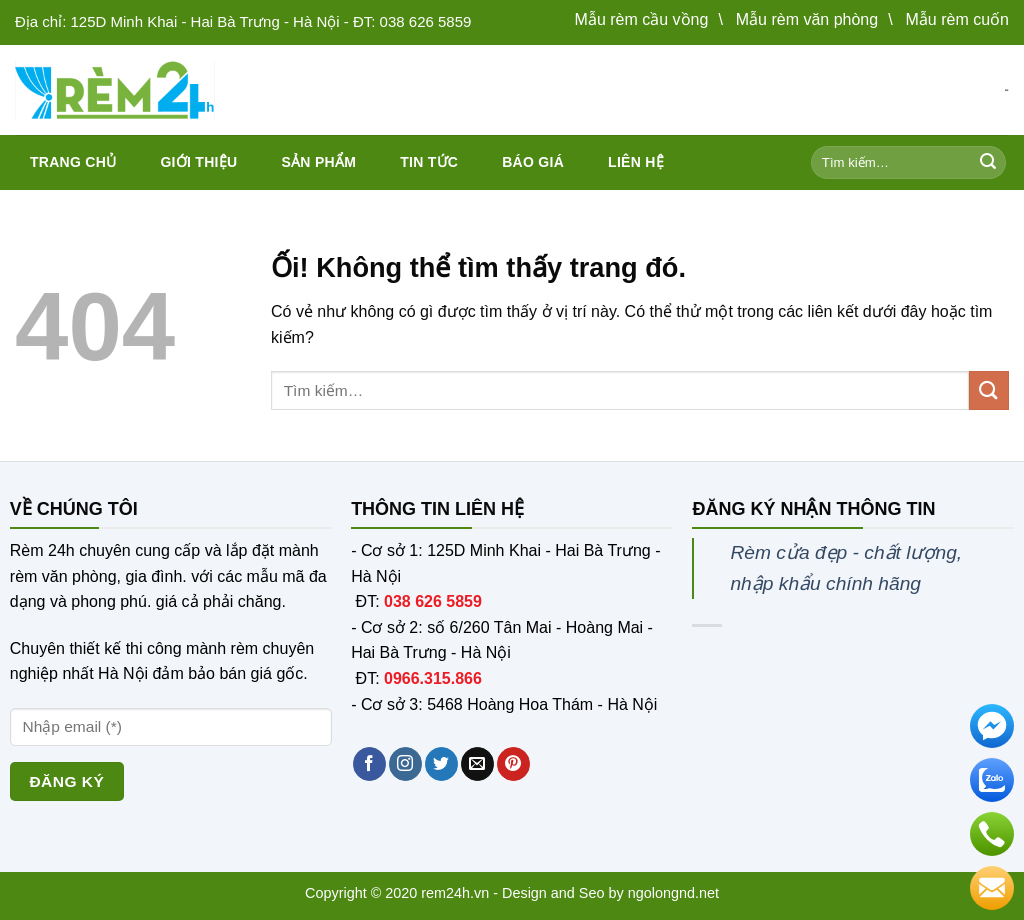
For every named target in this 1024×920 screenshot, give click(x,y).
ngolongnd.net (673, 893)
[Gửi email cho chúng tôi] (477, 764)
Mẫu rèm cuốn (957, 19)
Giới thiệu (198, 162)
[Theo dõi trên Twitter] (441, 764)
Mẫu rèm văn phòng (807, 19)
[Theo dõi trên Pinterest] (513, 764)
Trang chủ (73, 162)
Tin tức (429, 162)
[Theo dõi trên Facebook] (369, 764)
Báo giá (533, 162)
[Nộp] (988, 163)
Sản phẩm (318, 162)
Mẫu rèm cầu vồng (642, 19)
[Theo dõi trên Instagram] (405, 764)
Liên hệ (636, 162)
